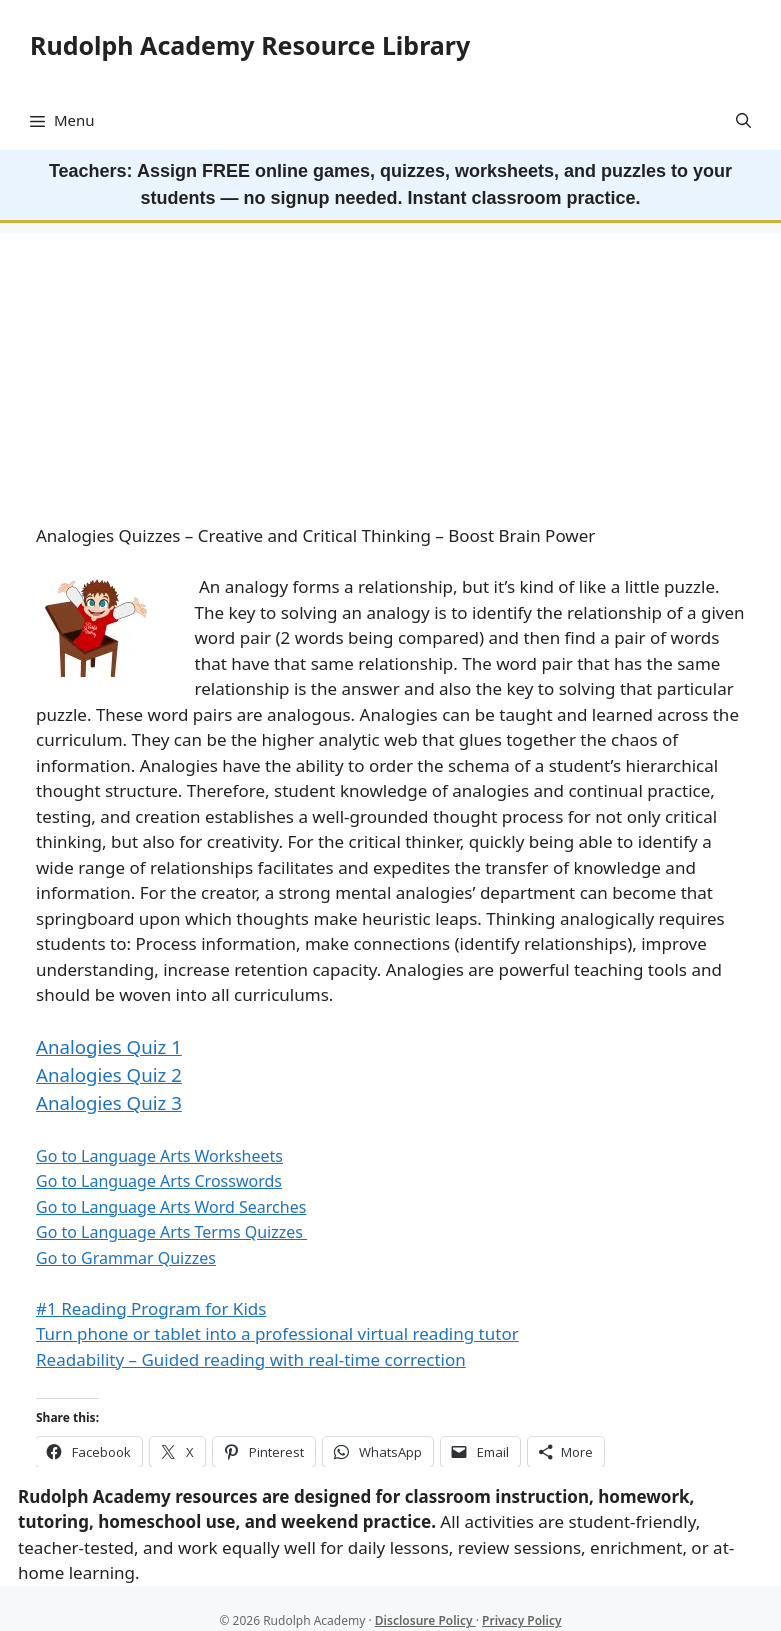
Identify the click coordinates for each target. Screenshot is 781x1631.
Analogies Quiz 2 (109, 1074)
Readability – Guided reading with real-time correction (251, 1359)
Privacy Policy (521, 1620)
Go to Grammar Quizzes (126, 1258)
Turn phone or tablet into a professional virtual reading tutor (277, 1333)
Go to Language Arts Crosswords (159, 1181)
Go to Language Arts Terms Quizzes (171, 1232)
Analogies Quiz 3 (109, 1102)
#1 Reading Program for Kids (151, 1308)
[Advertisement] (390, 373)
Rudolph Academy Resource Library (250, 45)
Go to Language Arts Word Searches (171, 1207)
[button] (743, 120)
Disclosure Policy (425, 1620)
